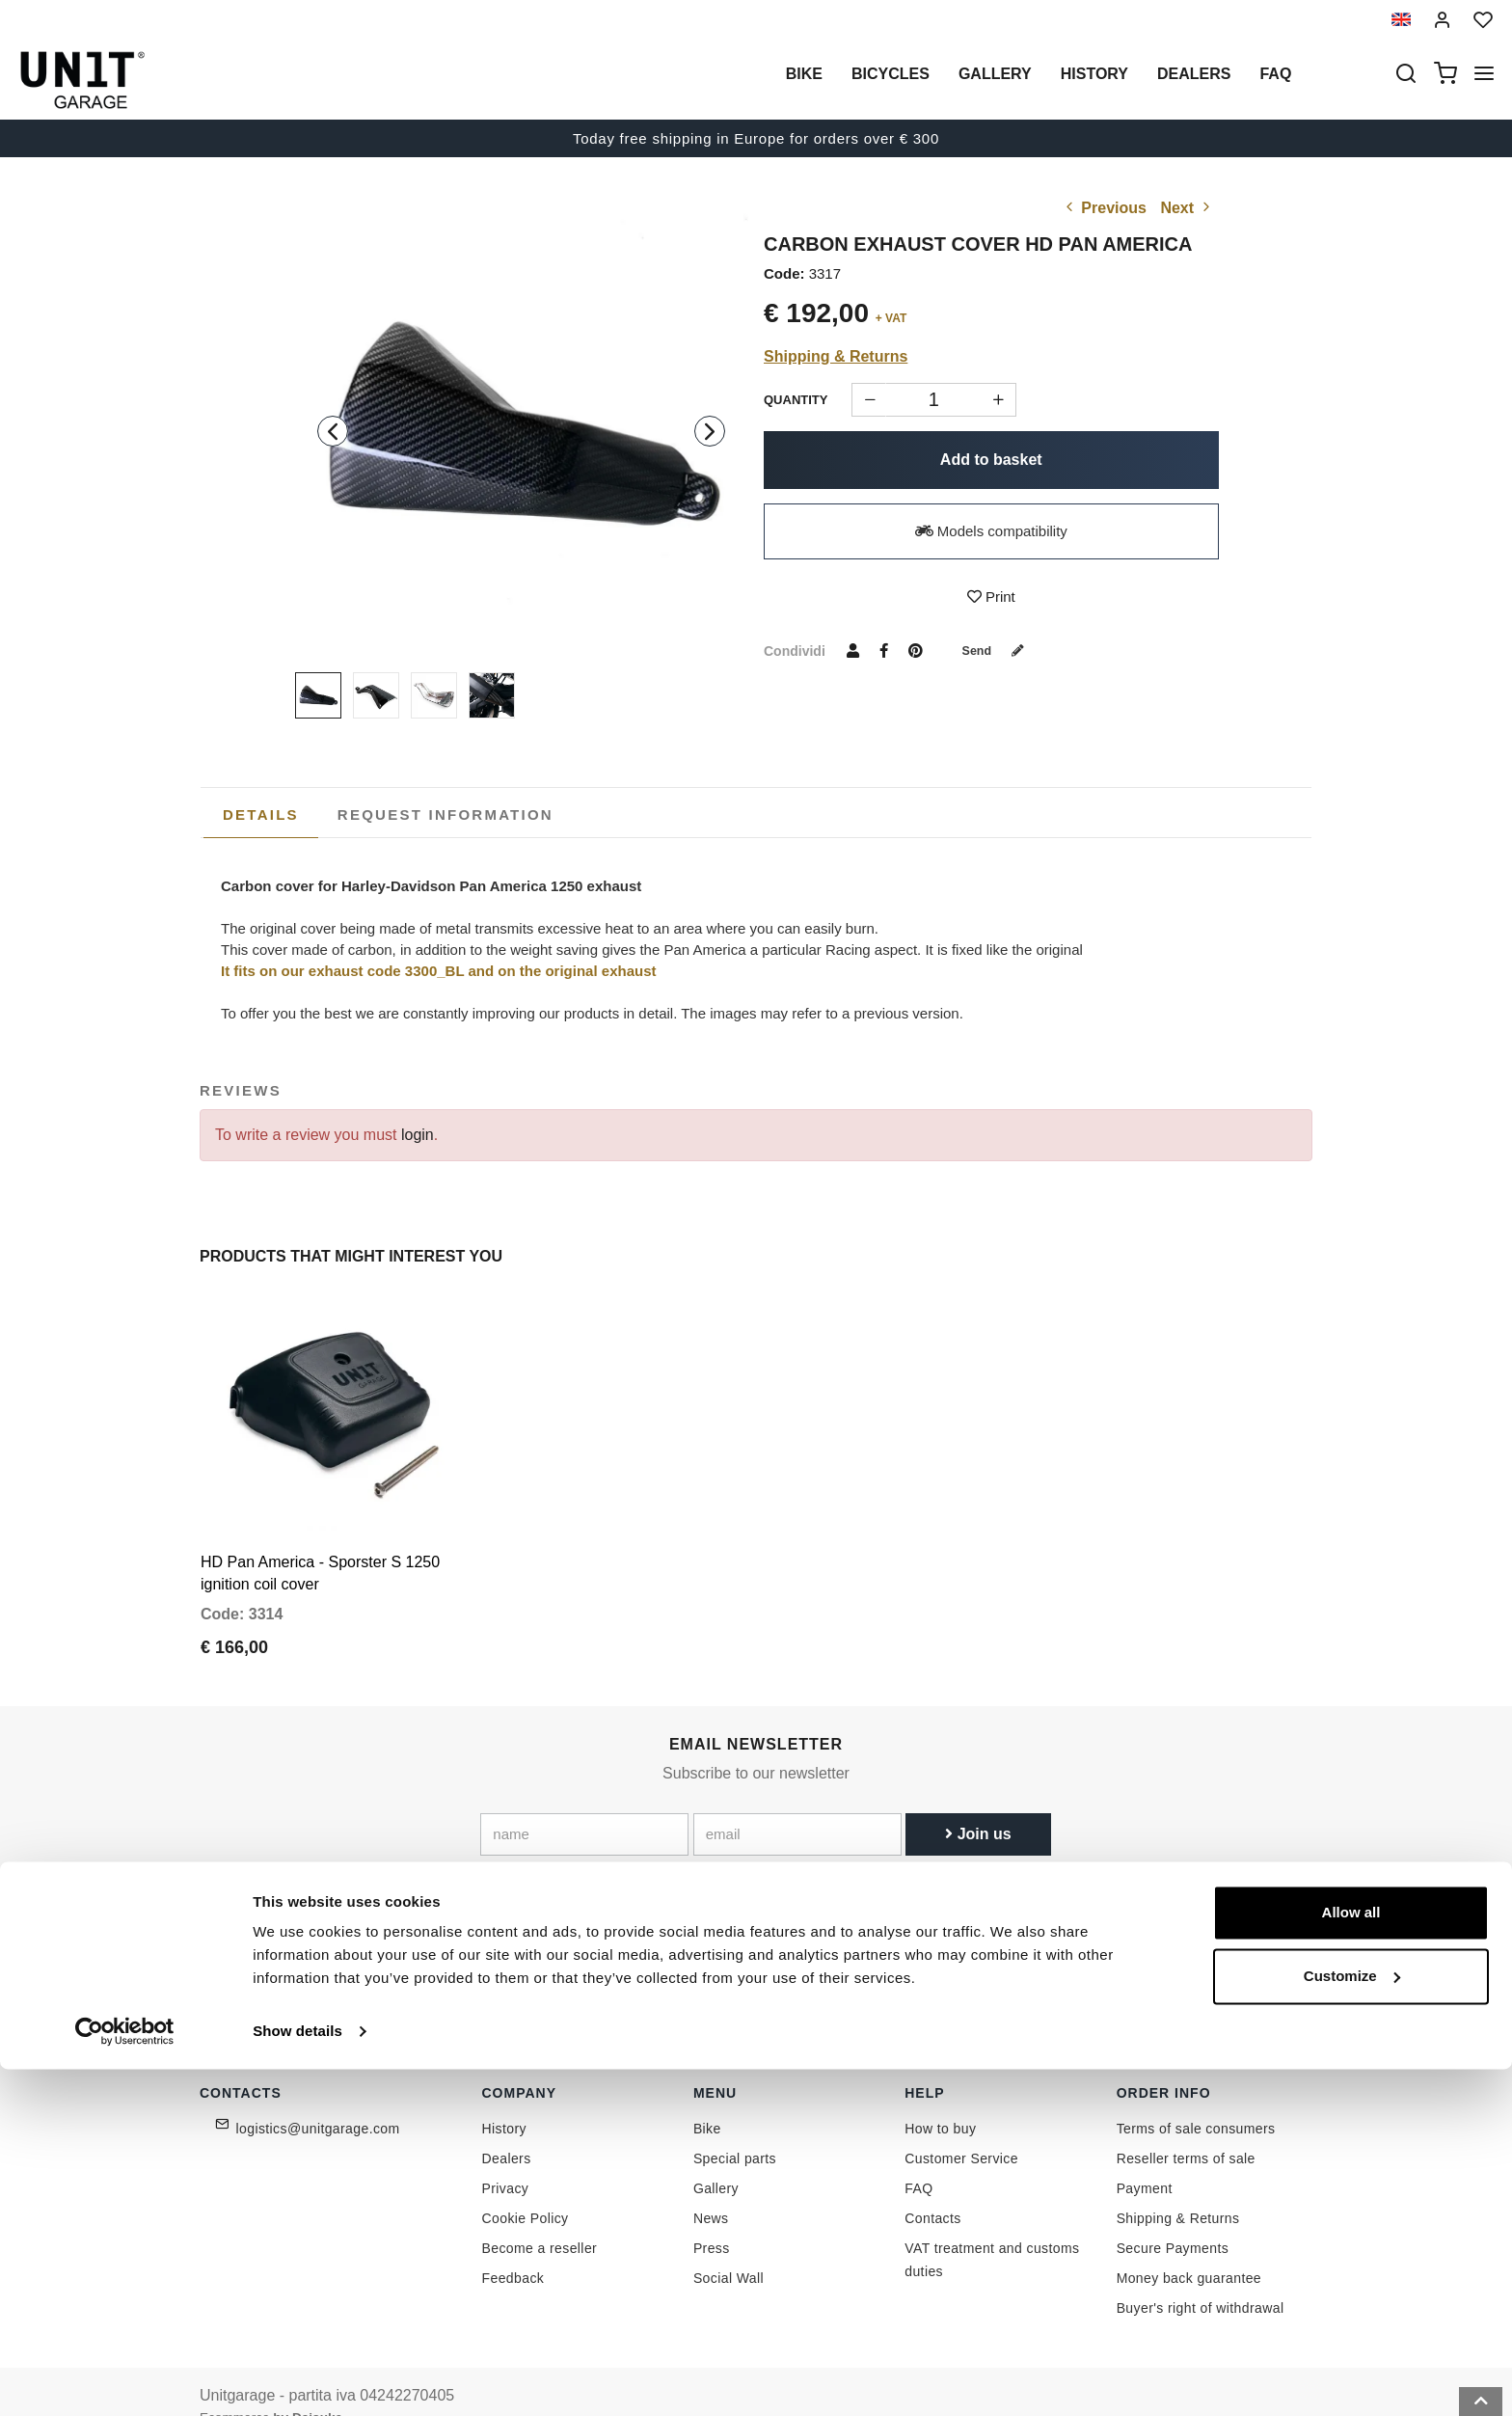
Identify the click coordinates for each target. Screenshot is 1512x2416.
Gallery (995, 74)
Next (1186, 208)
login (417, 1135)
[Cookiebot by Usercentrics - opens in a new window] (124, 2378)
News (711, 2188)
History (1094, 74)
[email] (797, 1803)
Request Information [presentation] (446, 814)
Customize (1352, 2322)
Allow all (1351, 2259)
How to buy (940, 2098)
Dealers (1193, 74)
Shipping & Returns (835, 356)
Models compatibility (991, 531)
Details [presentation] (261, 814)
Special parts (734, 2128)
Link (847, 1845)
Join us (978, 1803)
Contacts (932, 2188)
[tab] (260, 815)
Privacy (505, 2158)
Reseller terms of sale (1186, 2128)
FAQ (918, 2158)
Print (991, 596)
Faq (1275, 74)
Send (1000, 650)
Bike (804, 74)
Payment (1145, 2158)
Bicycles (890, 74)
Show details (297, 2378)
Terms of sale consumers (1196, 2098)
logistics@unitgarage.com (318, 2098)
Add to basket (991, 459)
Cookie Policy (525, 2188)
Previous (1104, 208)
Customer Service (961, 2128)
